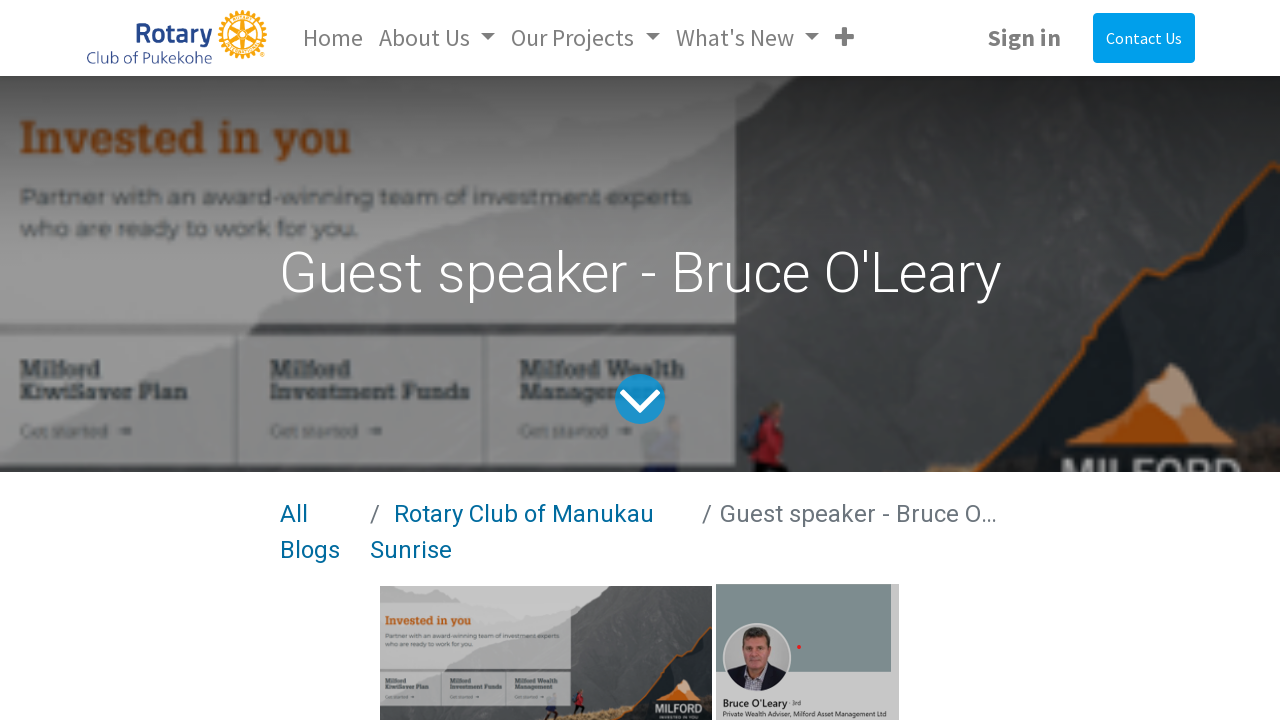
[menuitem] (333, 38)
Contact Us (1144, 38)
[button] (844, 38)
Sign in (1024, 37)
